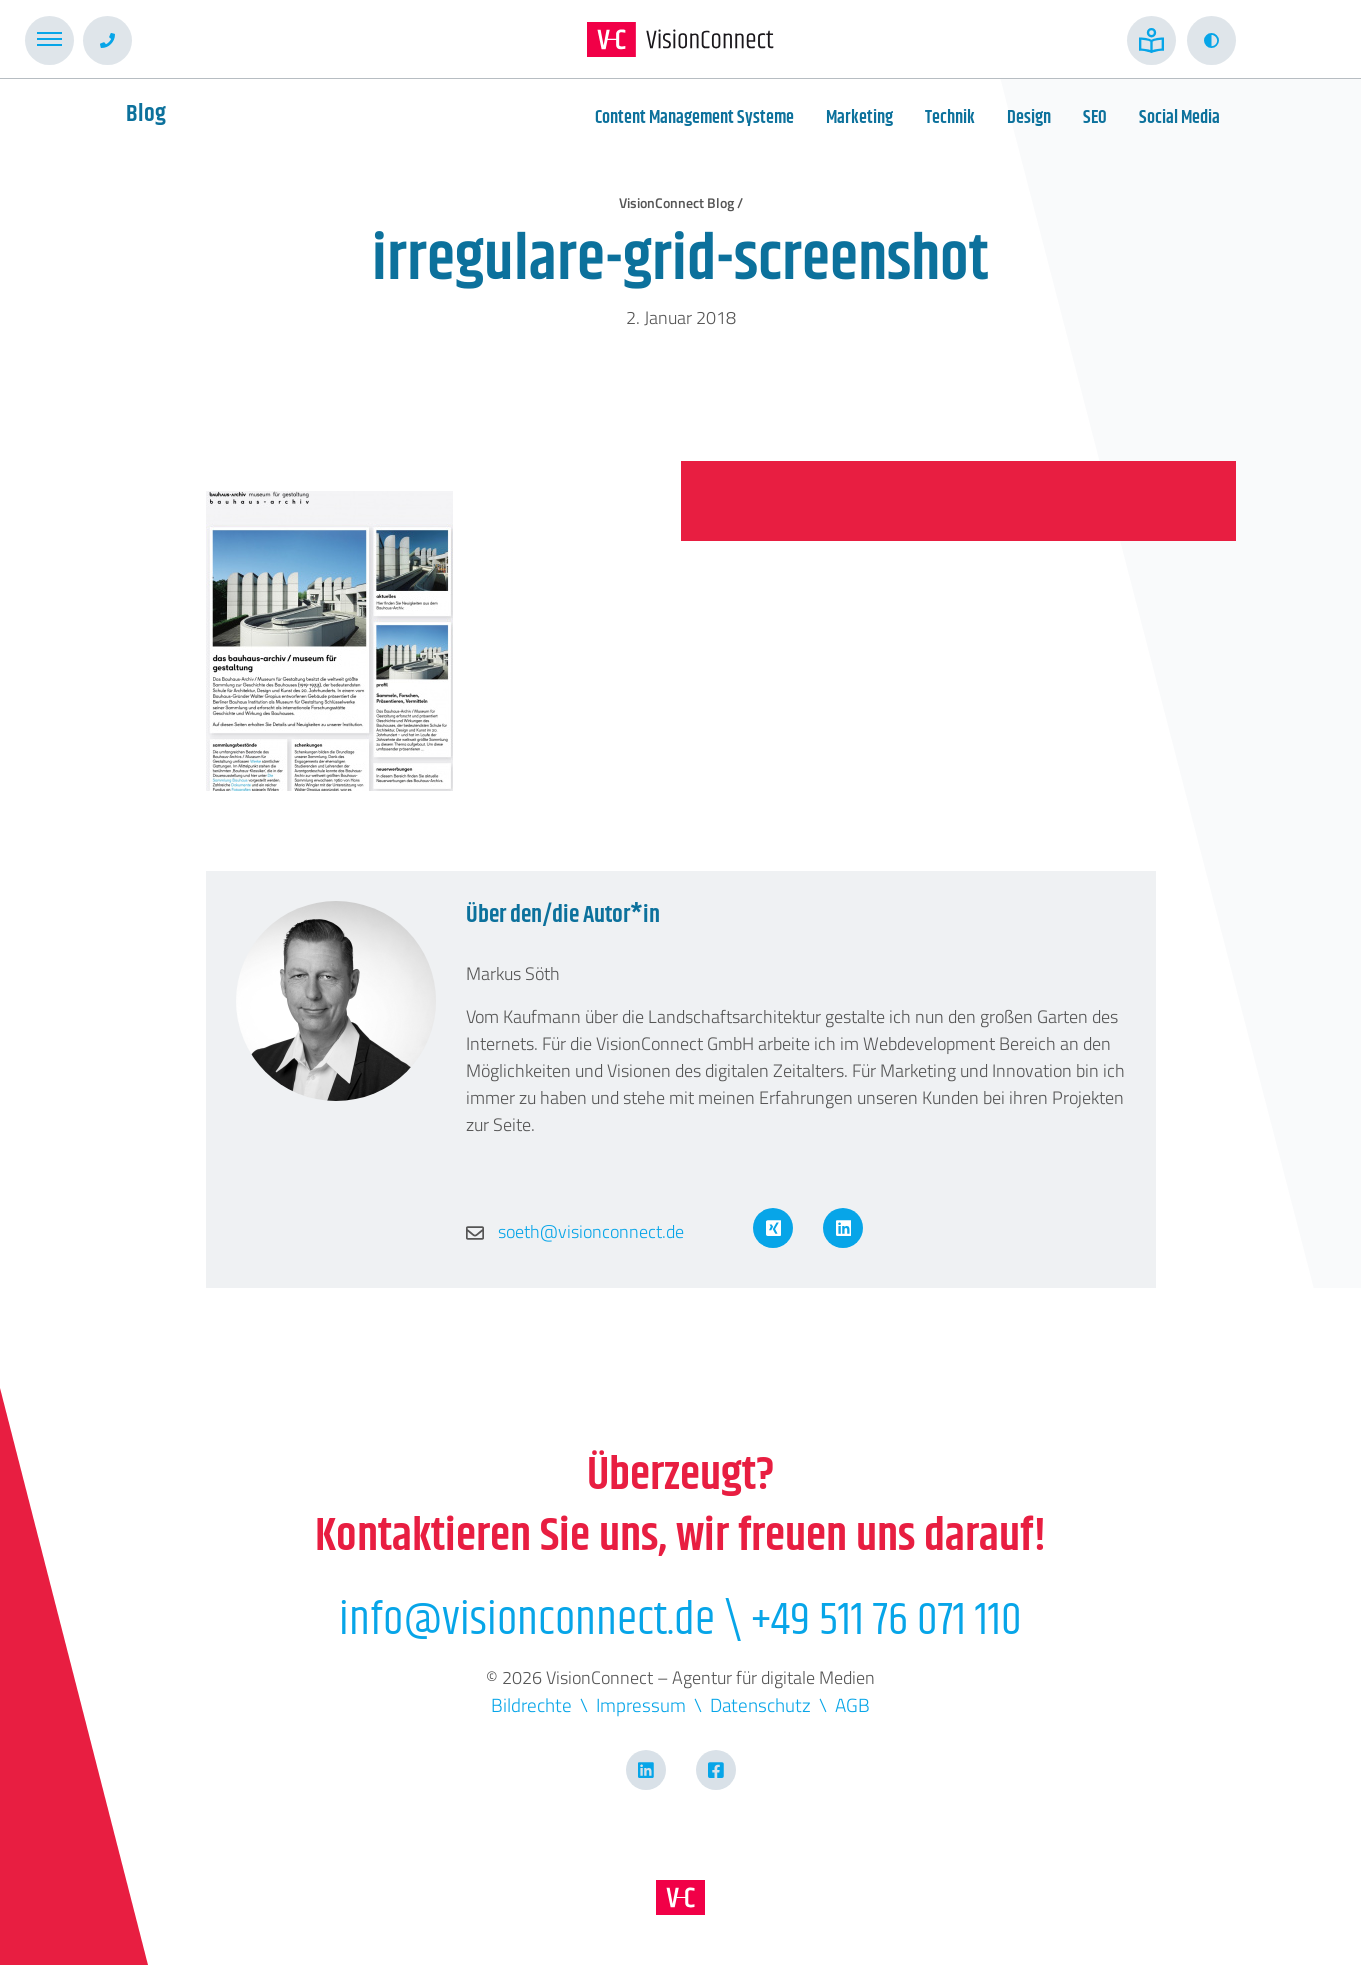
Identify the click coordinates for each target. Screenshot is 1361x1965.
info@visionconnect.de (527, 1620)
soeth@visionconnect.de (575, 1231)
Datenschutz (760, 1704)
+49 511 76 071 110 (886, 1620)
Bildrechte (531, 1704)
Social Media (1179, 118)
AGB (852, 1704)
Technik (950, 118)
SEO (1095, 118)
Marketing (859, 118)
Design (1029, 118)
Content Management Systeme (694, 118)
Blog (146, 114)
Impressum (641, 1704)
